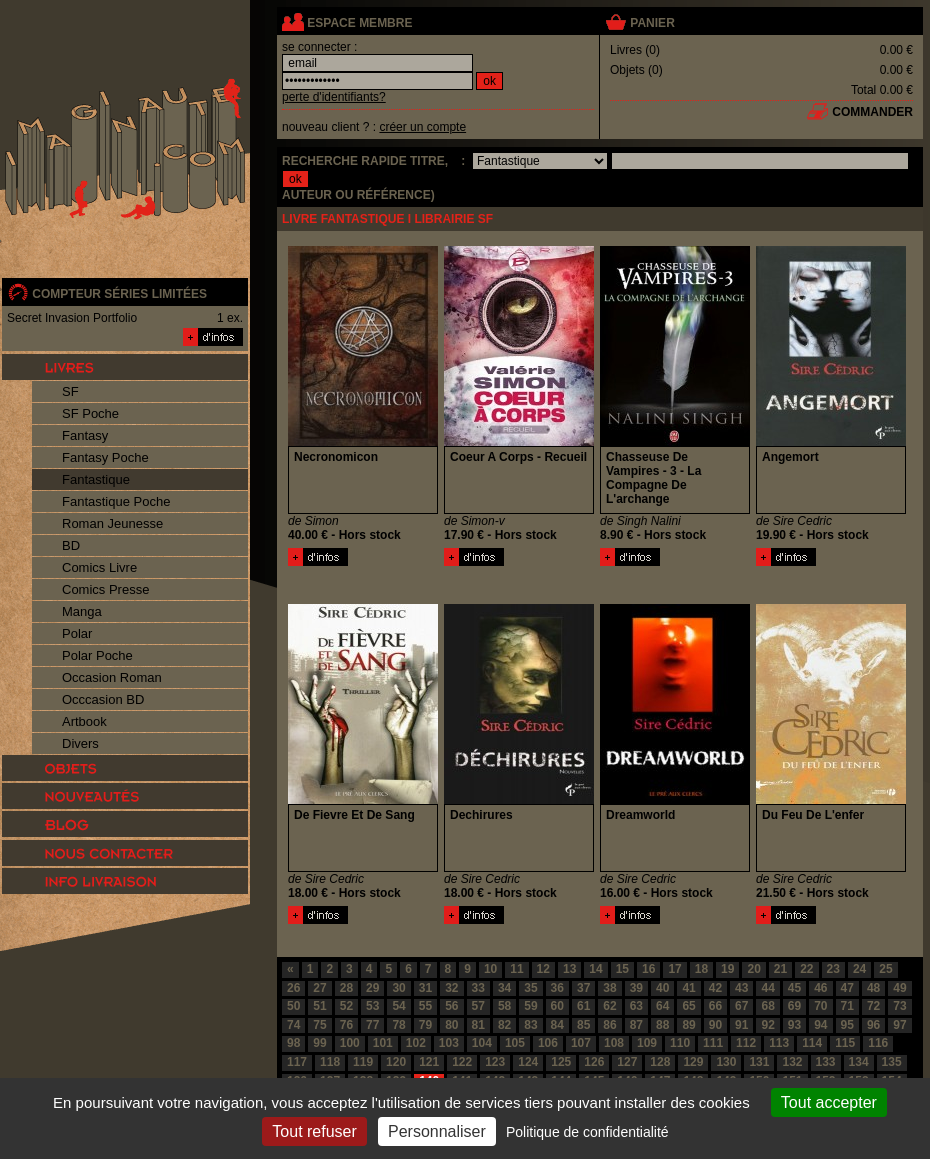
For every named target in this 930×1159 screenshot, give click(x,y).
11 (516, 969)
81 (478, 1025)
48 (873, 988)
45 (794, 988)
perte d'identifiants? (334, 97)
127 (627, 1062)
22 (806, 969)
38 (609, 988)
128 (660, 1062)
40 (662, 988)
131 (759, 1062)
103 (449, 1043)
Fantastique (96, 479)
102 (416, 1043)
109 (647, 1043)
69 (794, 1006)
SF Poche (90, 413)
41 (688, 988)
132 (792, 1062)
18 (701, 969)
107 (581, 1043)
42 (715, 988)
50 (293, 1006)
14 (595, 969)
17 (674, 969)
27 (319, 988)
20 (753, 969)
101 (383, 1043)
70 (820, 1006)
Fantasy (85, 435)
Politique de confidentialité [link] (587, 1132)
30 (398, 988)
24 (859, 969)
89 (688, 1025)
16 (648, 969)
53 (372, 1006)
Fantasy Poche (105, 457)
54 (398, 1006)
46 (820, 988)
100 (350, 1043)
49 (899, 988)
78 (398, 1025)
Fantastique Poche (116, 501)
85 (583, 1025)
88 (662, 1025)
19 (727, 969)
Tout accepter (829, 1102)
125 (561, 1062)
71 (847, 1006)
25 (885, 969)
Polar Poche (97, 655)
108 (614, 1043)
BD (71, 545)
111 (713, 1043)
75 (319, 1025)
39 (636, 988)
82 (504, 1025)
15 (622, 969)
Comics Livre (99, 567)
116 (878, 1043)
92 (767, 1025)
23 (833, 969)
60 (557, 1006)
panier (652, 23)
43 (741, 988)
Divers (80, 743)
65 (688, 1006)
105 (515, 1043)
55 (425, 1006)
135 (892, 1062)
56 (451, 1006)
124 (528, 1062)
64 (662, 1006)
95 (847, 1025)
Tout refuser (314, 1131)
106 (548, 1043)
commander (872, 112)
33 (478, 988)
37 (583, 988)
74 (293, 1025)
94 (820, 1025)
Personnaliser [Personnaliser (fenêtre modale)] (437, 1131)
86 (609, 1025)
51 (319, 1006)
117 (297, 1062)
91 (741, 1025)
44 (767, 988)
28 (346, 988)
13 (569, 969)
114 (812, 1043)
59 (530, 1006)
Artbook (84, 721)
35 (530, 988)
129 (693, 1062)
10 (490, 969)
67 (741, 1006)
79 (425, 1025)
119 (363, 1062)
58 (504, 1006)
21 (780, 969)
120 (396, 1062)
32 (451, 988)
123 (495, 1062)
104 (482, 1043)
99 (319, 1043)
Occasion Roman (112, 677)
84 (557, 1025)
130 (726, 1062)
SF (70, 391)
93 (794, 1025)
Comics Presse (105, 589)
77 (372, 1025)
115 (845, 1043)
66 (715, 1006)
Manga (82, 611)
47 (847, 988)
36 (557, 988)
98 (293, 1043)
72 (873, 1006)
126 (594, 1062)
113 (779, 1043)
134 (859, 1062)
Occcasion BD (103, 699)
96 (873, 1025)
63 (636, 1006)
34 (504, 988)
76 (346, 1025)
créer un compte (422, 127)
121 (429, 1062)
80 (451, 1025)
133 (826, 1062)
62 (609, 1006)
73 (899, 1006)
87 (636, 1025)
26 (293, 988)
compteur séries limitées (119, 294)
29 (372, 988)
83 (530, 1025)
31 (425, 988)
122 (462, 1062)
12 (543, 969)
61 (583, 1006)
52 (346, 1006)
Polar (77, 633)
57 (478, 1006)
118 (330, 1062)
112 (746, 1043)
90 (715, 1025)
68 (767, 1006)
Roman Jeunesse (112, 523)
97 (899, 1025)
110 (680, 1043)
